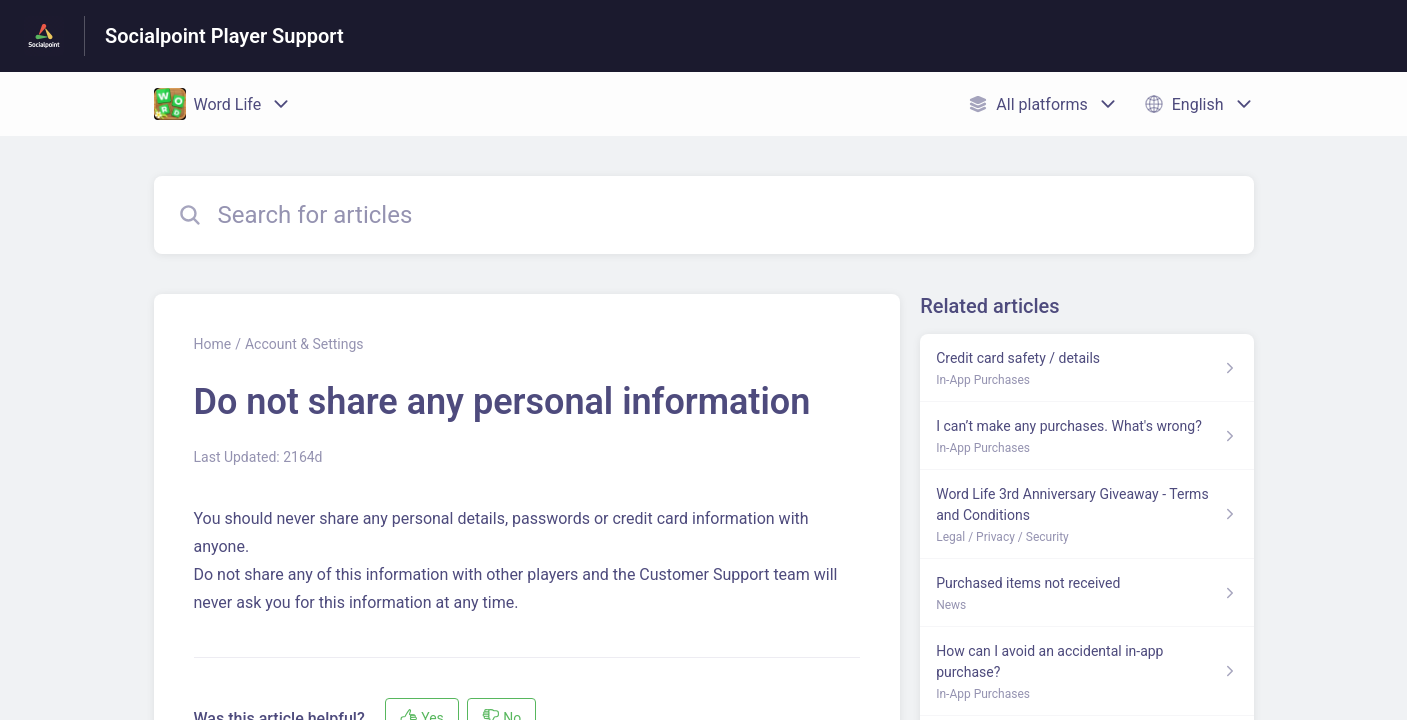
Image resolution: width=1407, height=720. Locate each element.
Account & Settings (304, 344)
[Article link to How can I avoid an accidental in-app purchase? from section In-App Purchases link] (1086, 671)
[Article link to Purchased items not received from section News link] (1086, 593)
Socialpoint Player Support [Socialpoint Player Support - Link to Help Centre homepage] (224, 36)
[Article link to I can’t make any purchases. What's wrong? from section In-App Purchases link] (1086, 436)
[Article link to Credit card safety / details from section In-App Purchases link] (1086, 368)
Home (213, 344)
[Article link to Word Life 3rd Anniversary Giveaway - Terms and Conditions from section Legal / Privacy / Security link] (1086, 514)
